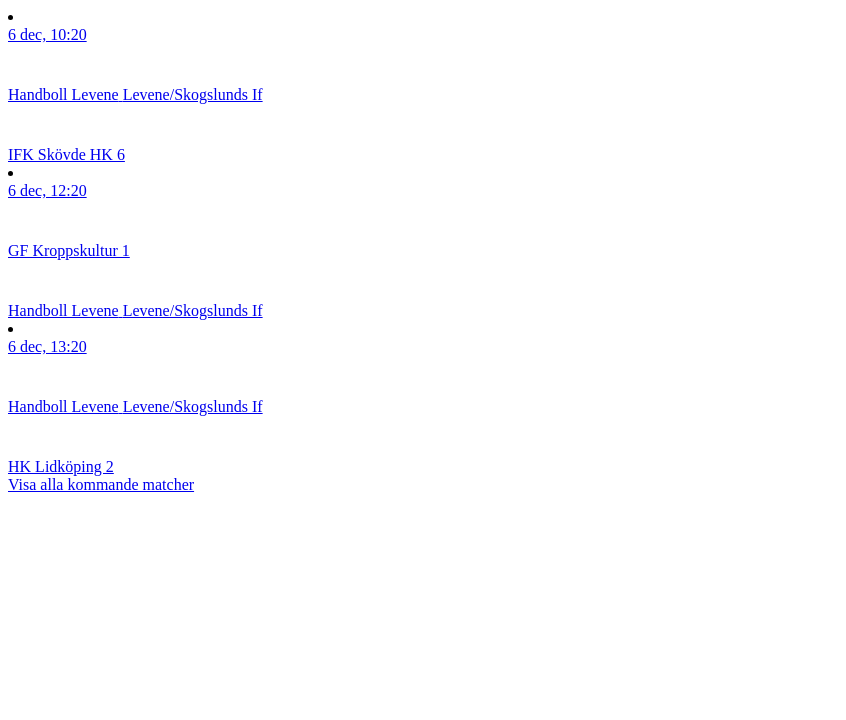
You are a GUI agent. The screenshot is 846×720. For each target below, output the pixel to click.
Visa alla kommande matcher (101, 484)
